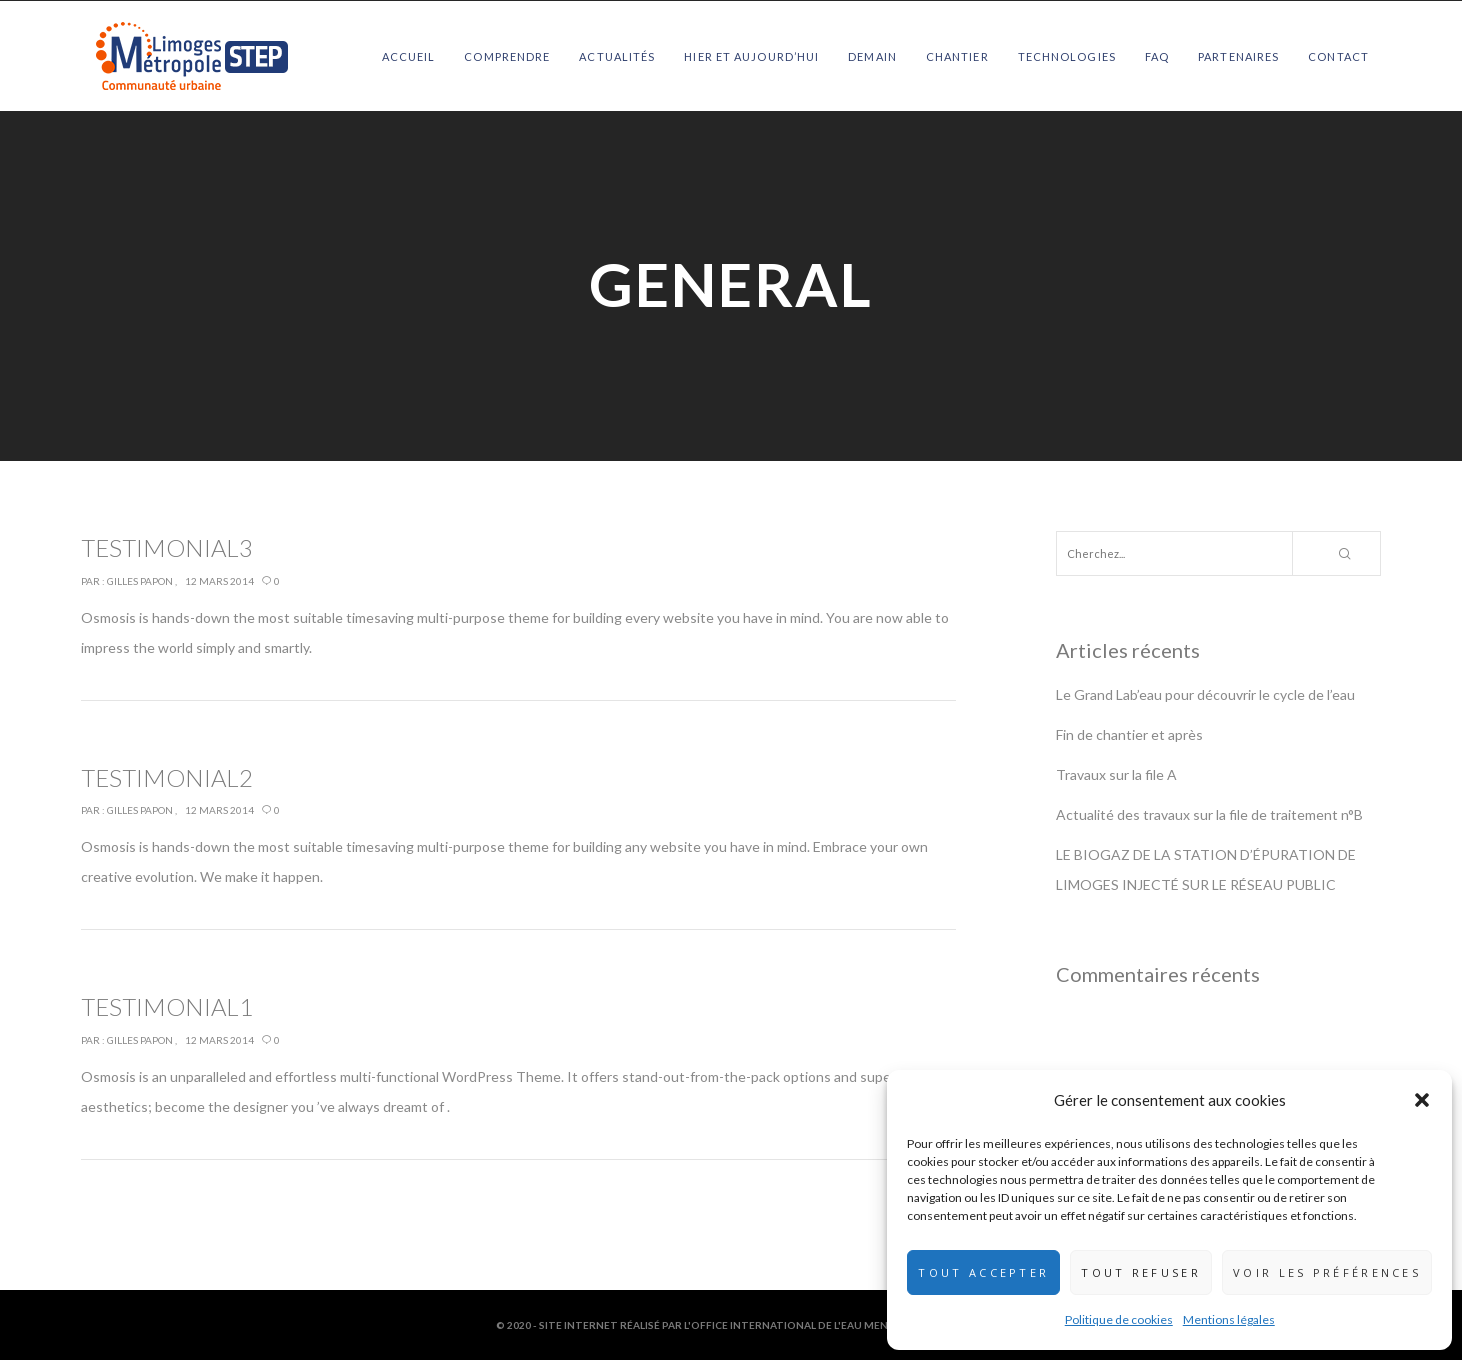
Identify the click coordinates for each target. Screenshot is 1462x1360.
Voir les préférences (1327, 1272)
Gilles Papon (140, 581)
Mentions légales (1229, 1319)
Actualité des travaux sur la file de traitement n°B (1209, 814)
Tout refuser (1141, 1272)
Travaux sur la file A (1116, 774)
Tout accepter (983, 1272)
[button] (1422, 1100)
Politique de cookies (1119, 1319)
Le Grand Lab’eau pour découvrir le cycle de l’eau (1205, 694)
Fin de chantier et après (1129, 734)
